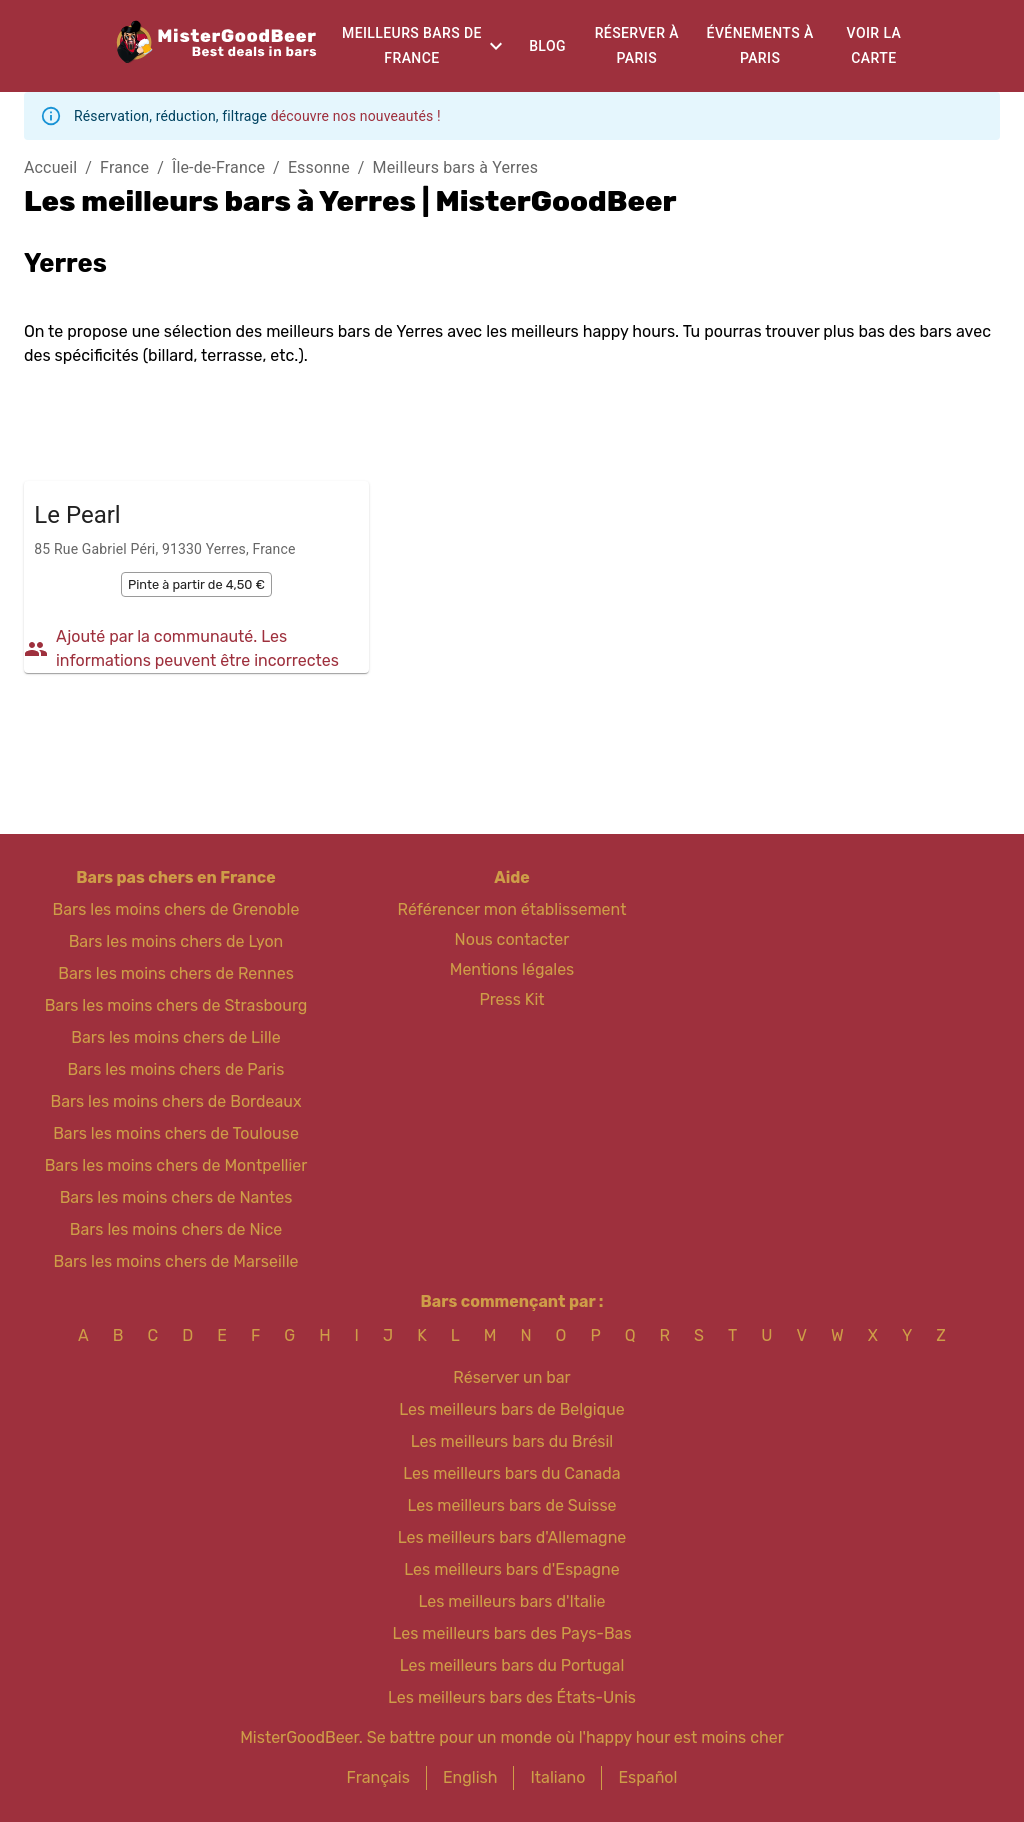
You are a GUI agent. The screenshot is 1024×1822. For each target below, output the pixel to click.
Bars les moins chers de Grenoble (176, 909)
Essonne (319, 167)
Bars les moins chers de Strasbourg (176, 1005)
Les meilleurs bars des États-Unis (512, 1697)
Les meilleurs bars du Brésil (512, 1441)
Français (378, 1777)
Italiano (557, 1777)
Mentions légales (512, 969)
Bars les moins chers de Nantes (176, 1197)
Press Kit (511, 999)
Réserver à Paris (637, 45)
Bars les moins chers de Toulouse (176, 1133)
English (470, 1777)
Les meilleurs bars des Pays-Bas (511, 1633)
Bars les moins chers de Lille (175, 1037)
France (124, 167)
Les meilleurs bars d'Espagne (511, 1569)
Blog (547, 46)
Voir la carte (874, 45)
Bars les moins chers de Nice (176, 1229)
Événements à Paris (760, 45)
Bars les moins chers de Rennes (176, 973)
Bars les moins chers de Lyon (176, 941)
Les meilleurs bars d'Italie (511, 1601)
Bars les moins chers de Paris (176, 1069)
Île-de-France (218, 167)
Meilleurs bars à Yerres (456, 167)
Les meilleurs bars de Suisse (511, 1505)
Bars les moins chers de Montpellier (176, 1165)
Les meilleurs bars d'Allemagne (512, 1537)
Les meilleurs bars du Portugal (512, 1665)
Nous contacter (512, 939)
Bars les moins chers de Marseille (175, 1261)
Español (647, 1777)
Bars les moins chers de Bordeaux (175, 1101)
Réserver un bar (511, 1377)
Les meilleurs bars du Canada (511, 1473)
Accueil (50, 167)
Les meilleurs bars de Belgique (511, 1409)
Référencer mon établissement (512, 909)
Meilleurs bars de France (412, 45)
